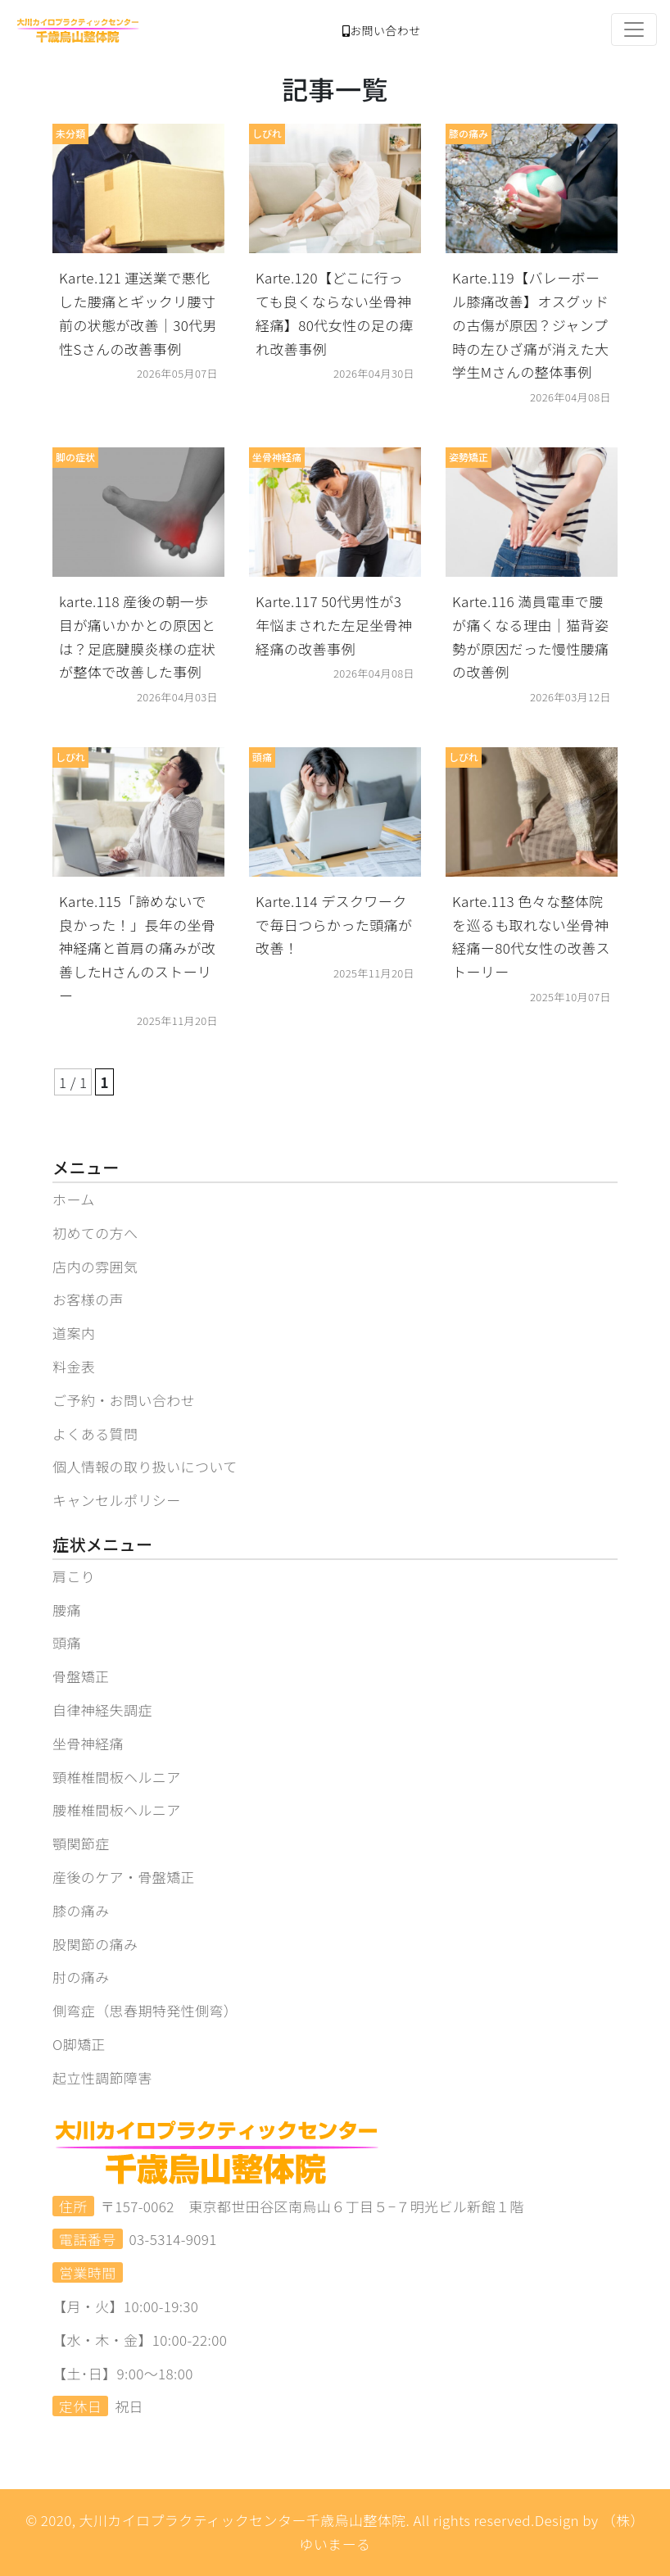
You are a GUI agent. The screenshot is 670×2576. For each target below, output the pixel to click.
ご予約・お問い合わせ (123, 1400)
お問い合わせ (381, 30)
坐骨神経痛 (88, 1743)
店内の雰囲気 (95, 1266)
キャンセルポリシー (116, 1500)
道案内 (73, 1332)
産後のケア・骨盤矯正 (123, 1876)
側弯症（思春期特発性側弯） (145, 2010)
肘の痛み (81, 1976)
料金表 (73, 1366)
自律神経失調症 (102, 1709)
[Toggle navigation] (634, 29)
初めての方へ (95, 1232)
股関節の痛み (95, 1944)
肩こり (73, 1576)
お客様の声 (88, 1299)
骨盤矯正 (81, 1676)
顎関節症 (81, 1843)
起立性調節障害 (102, 2077)
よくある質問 (95, 1433)
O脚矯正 (79, 2044)
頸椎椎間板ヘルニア (116, 1776)
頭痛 (66, 1642)
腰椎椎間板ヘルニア (116, 1809)
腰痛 (66, 1609)
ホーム (73, 1199)
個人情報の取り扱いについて (145, 1466)
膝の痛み (81, 1910)
